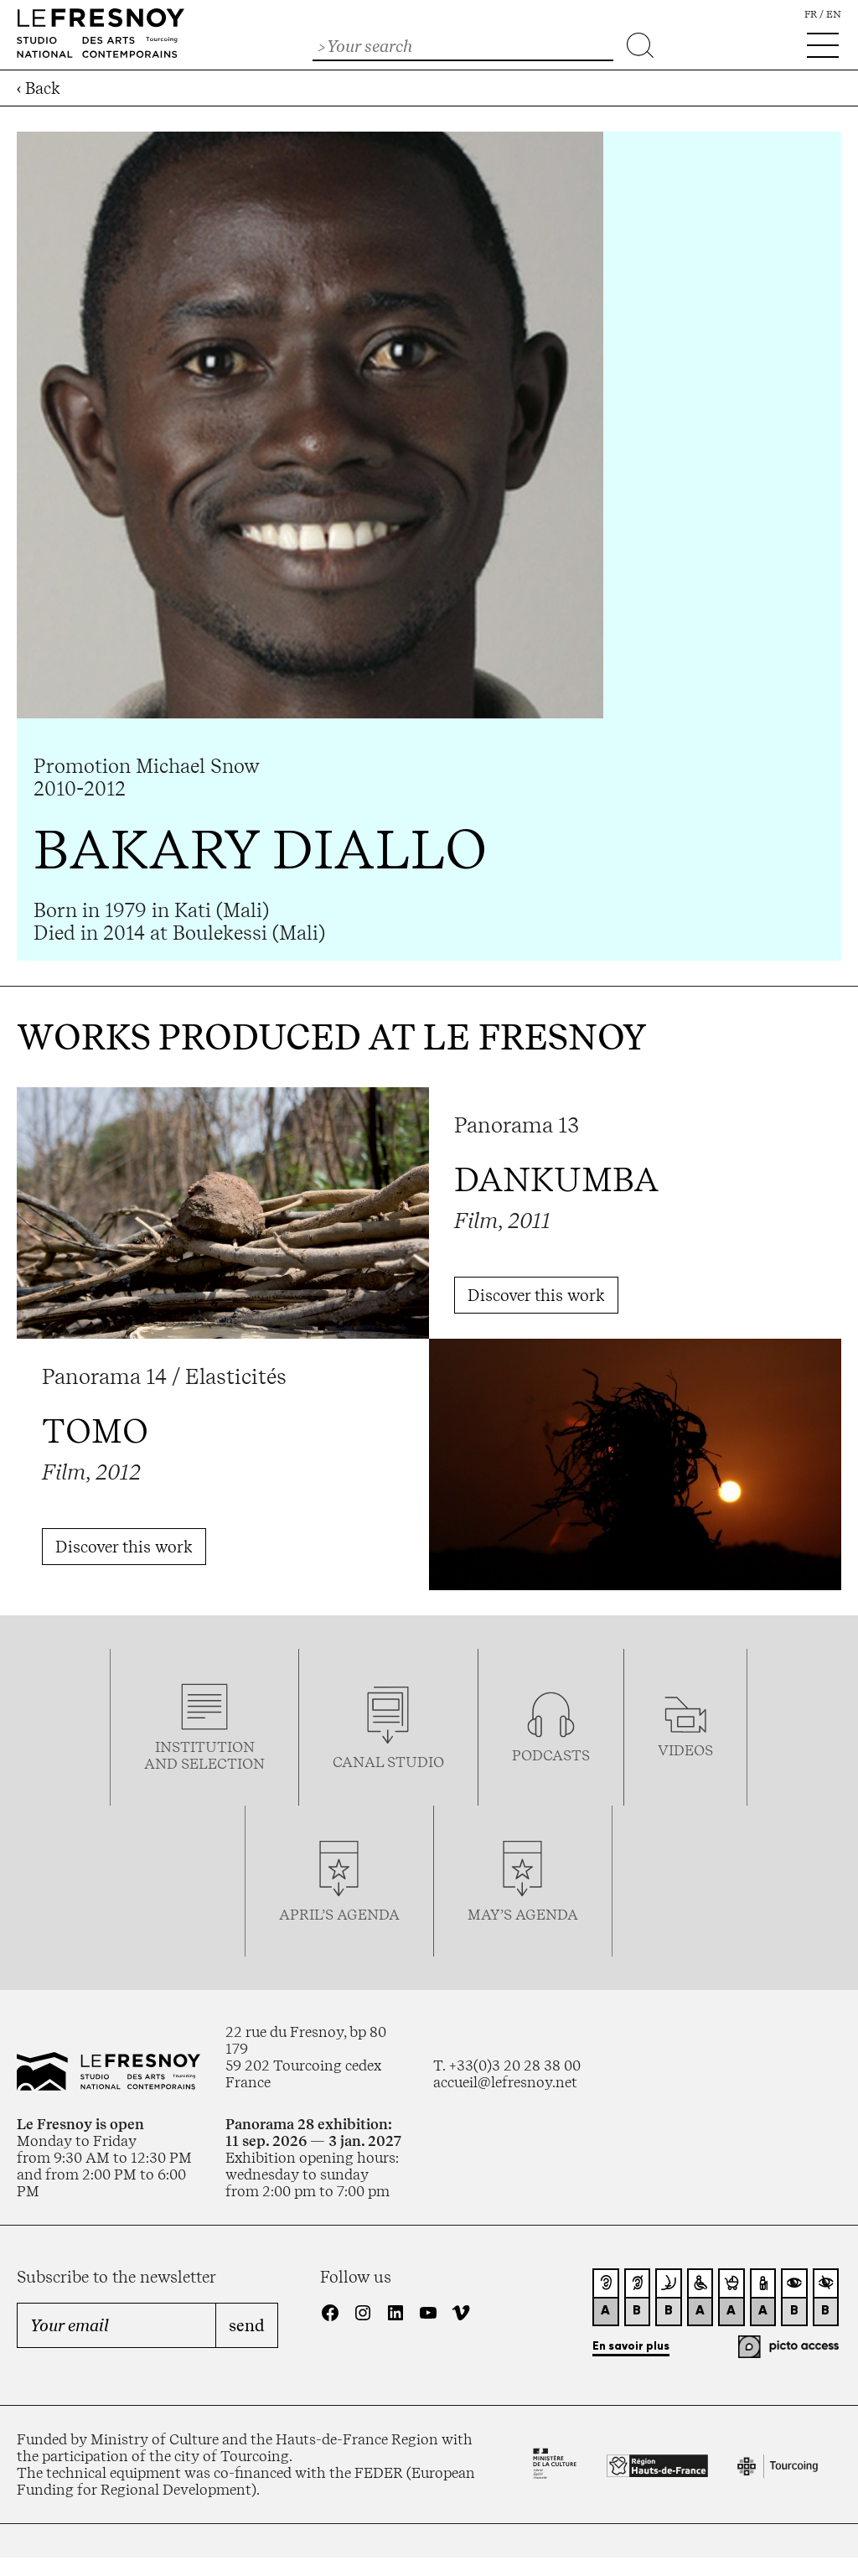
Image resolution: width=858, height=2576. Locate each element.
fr (810, 14)
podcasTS (551, 1755)
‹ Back (38, 88)
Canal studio (388, 1762)
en (833, 14)
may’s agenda (523, 1914)
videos (685, 1750)
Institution (205, 1747)
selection (223, 1763)
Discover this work (536, 1295)
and (162, 1763)
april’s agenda (339, 1914)
